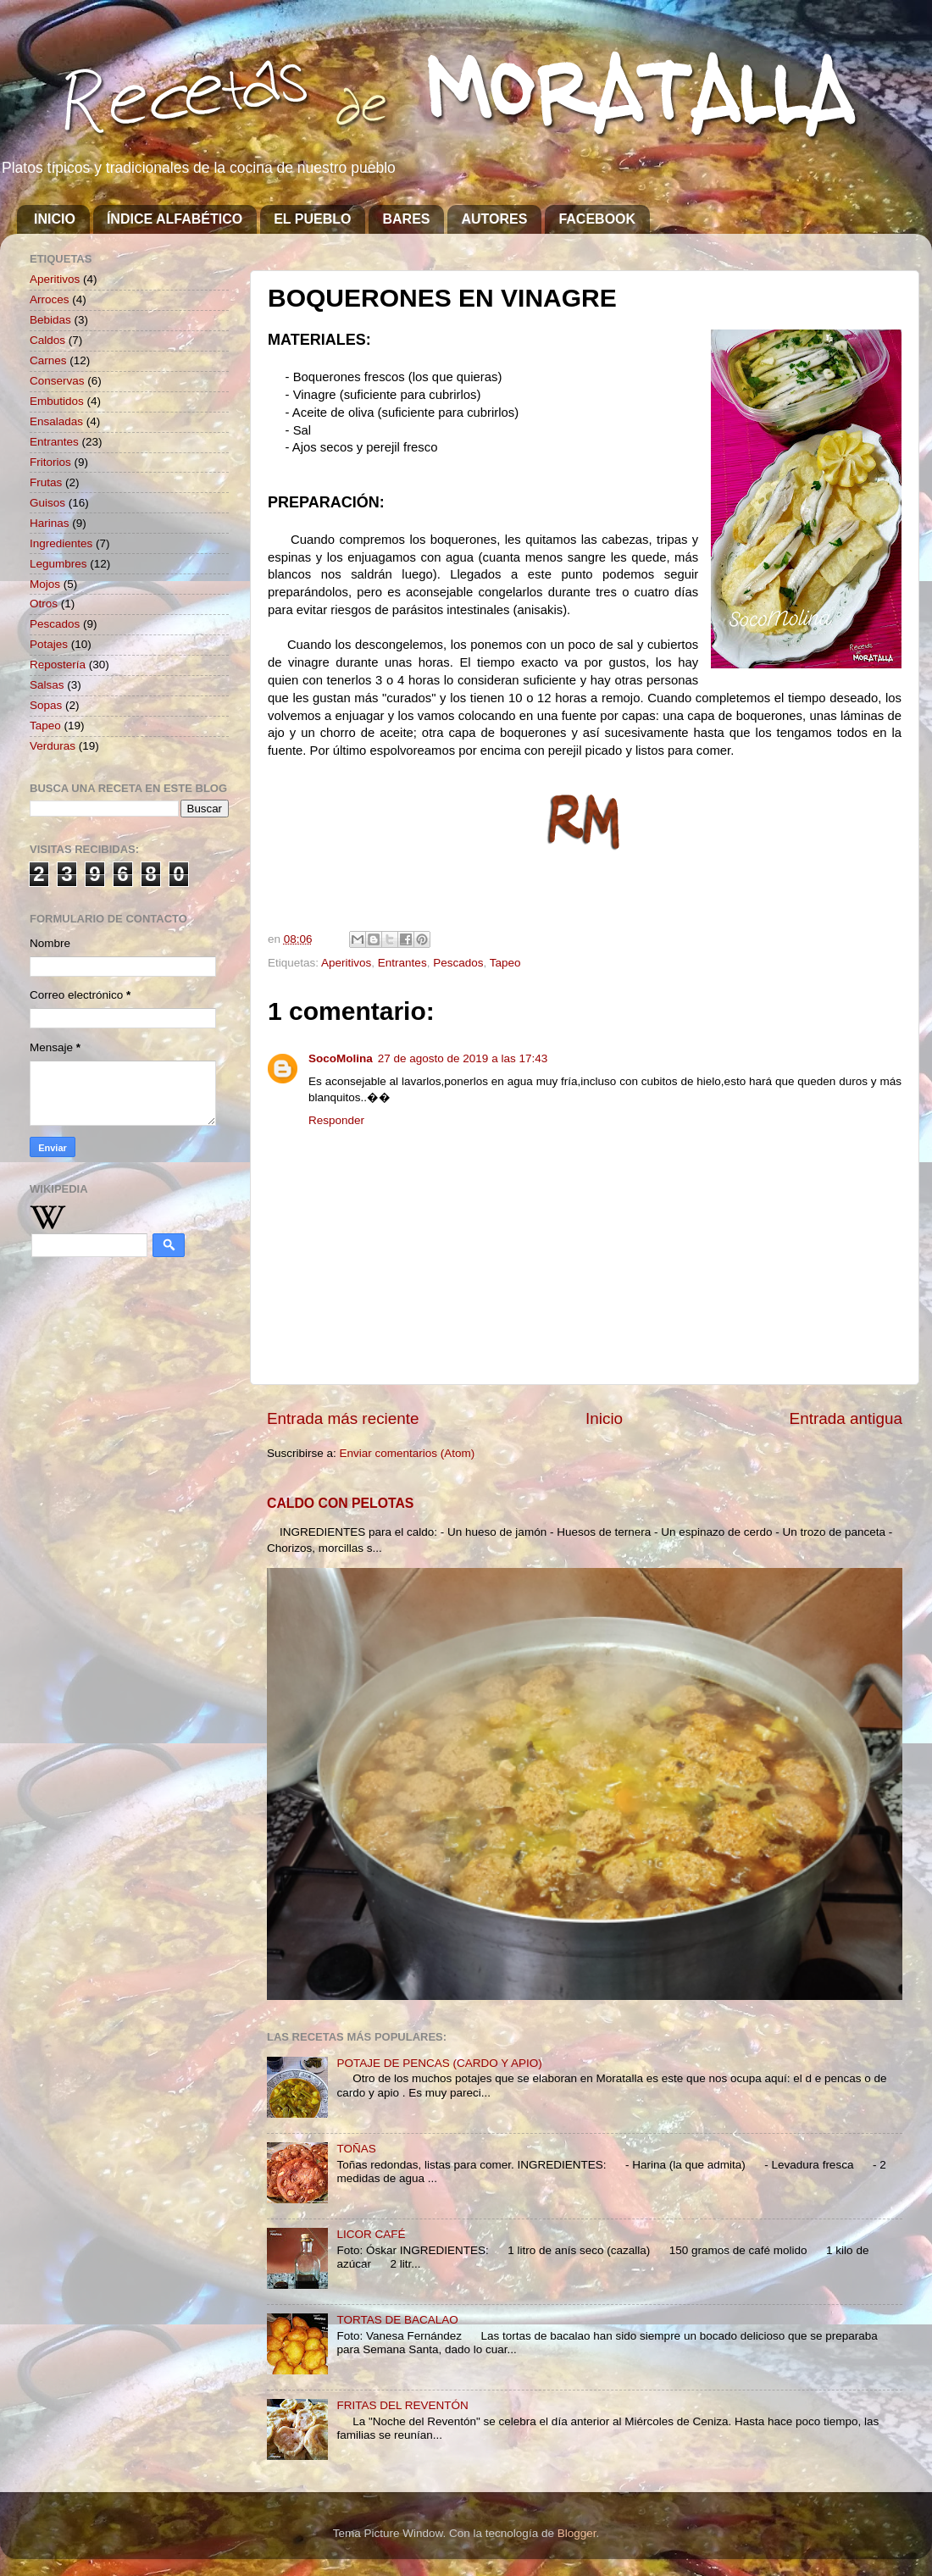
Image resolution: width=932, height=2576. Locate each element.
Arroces (49, 299)
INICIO (54, 219)
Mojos (45, 584)
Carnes (48, 360)
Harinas (49, 523)
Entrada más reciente (343, 1418)
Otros (44, 603)
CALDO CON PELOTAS (340, 1503)
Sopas (46, 705)
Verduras (52, 746)
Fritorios (50, 462)
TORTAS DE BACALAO (397, 2319)
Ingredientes (61, 543)
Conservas (57, 380)
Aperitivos (346, 962)
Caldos (47, 340)
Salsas (47, 685)
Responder (336, 1120)
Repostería (58, 664)
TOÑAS (355, 2148)
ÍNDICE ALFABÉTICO (174, 219)
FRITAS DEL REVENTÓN (402, 2405)
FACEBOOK (596, 219)
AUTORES (494, 219)
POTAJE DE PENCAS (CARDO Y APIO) (438, 2063)
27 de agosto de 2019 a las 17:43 (462, 1058)
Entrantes (402, 962)
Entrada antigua (846, 1418)
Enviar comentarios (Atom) (407, 1453)
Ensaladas (56, 421)
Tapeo (505, 962)
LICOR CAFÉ (370, 2234)
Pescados (458, 962)
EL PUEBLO (312, 219)
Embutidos (57, 401)
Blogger (577, 2533)
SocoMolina (340, 1058)
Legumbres (58, 563)
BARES (406, 219)
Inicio (604, 1418)
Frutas (46, 482)
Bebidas (50, 319)
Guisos (47, 502)
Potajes (49, 644)
